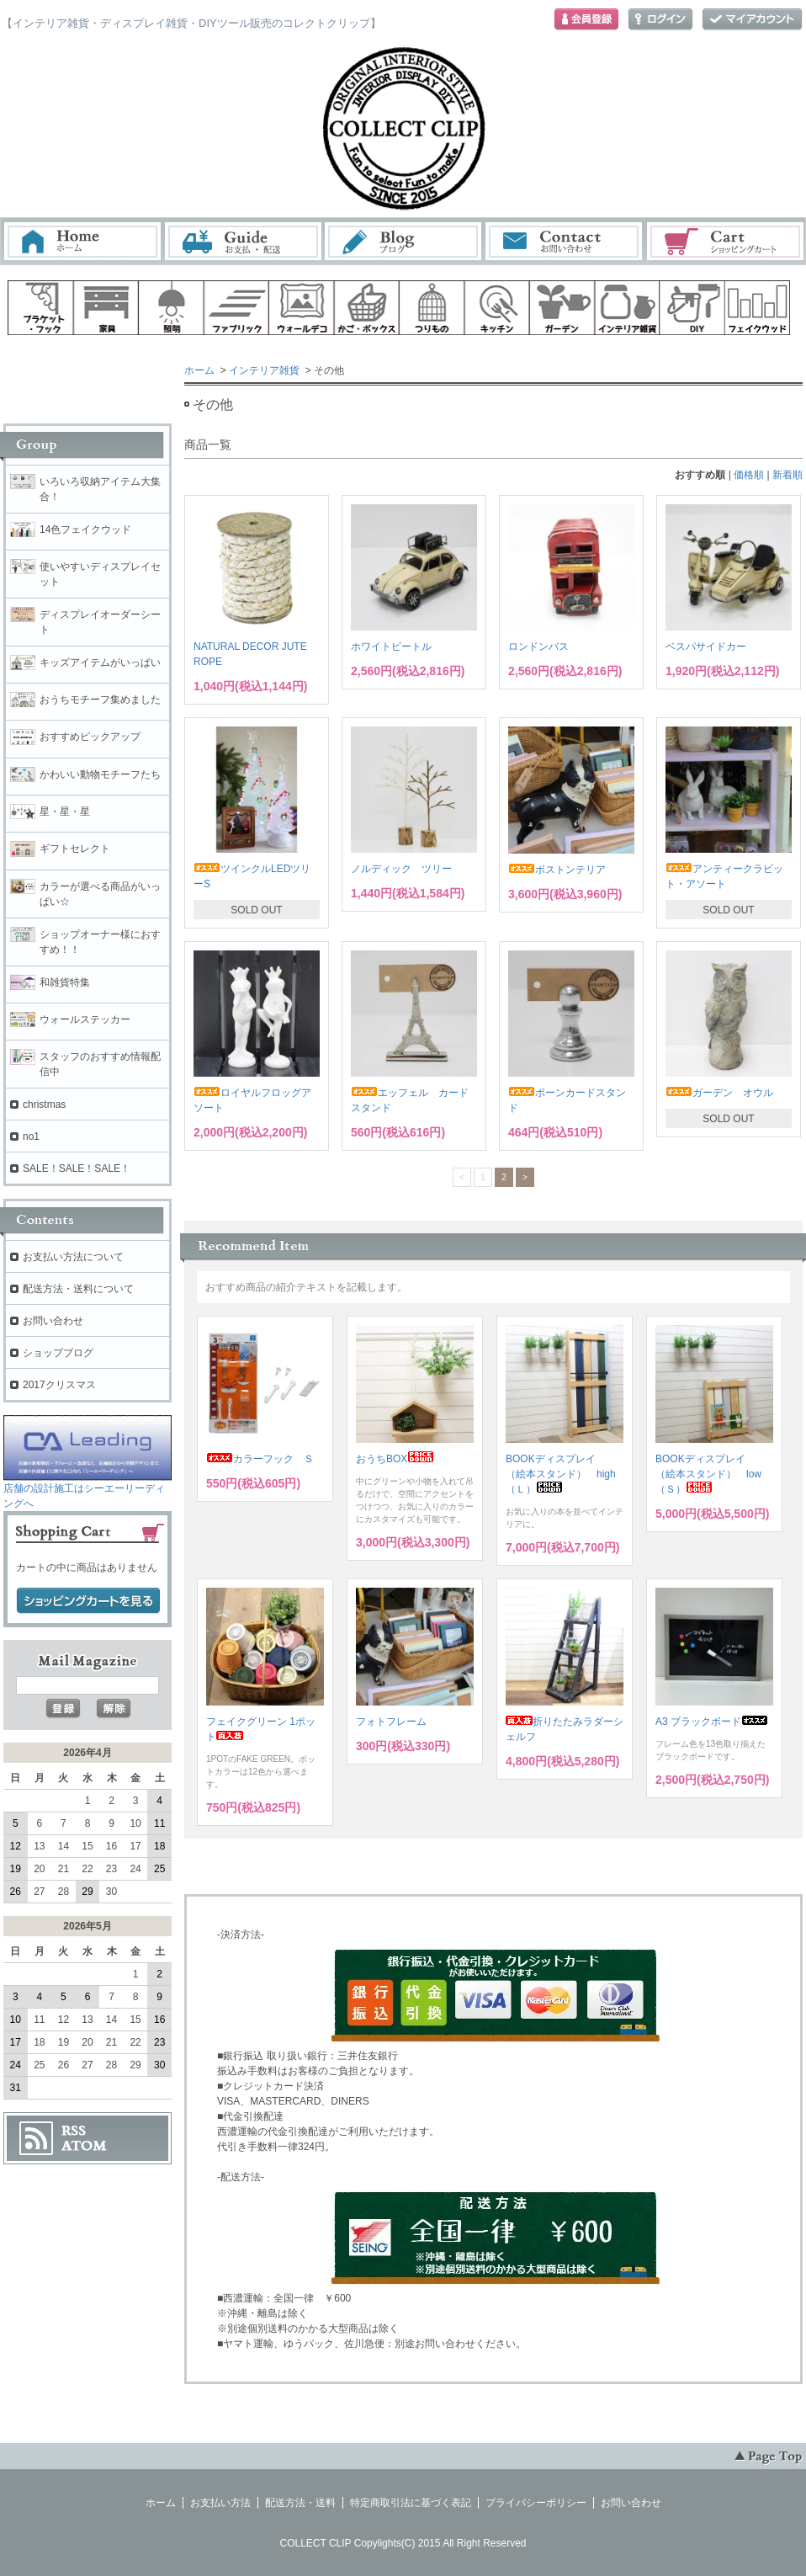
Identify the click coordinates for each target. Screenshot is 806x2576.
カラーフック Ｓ (260, 1459)
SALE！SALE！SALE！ (76, 1168)
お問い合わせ (564, 241)
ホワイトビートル (391, 646)
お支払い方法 (220, 2503)
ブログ (404, 241)
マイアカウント (752, 19)
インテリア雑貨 (264, 370)
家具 (106, 307)
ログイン (660, 19)
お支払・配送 (243, 241)
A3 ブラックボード (711, 1721)
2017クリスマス (59, 1385)
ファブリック (236, 307)
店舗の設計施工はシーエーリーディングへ (87, 1490)
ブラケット (40, 307)
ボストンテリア (557, 870)
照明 (171, 307)
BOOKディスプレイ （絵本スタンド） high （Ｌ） (566, 1474)
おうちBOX (395, 1459)
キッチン (497, 307)
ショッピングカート (726, 241)
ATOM (84, 2146)
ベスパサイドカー (705, 646)
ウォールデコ (301, 307)
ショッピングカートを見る (88, 1601)
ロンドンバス (538, 646)
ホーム (82, 241)
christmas (44, 1104)
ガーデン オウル (719, 1093)
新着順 (787, 475)
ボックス (367, 307)
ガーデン (562, 307)
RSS (73, 2131)
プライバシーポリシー (535, 2503)
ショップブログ (58, 1353)
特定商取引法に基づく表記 (410, 2503)
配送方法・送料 (300, 2503)
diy (692, 307)
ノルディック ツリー (401, 869)
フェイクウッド (758, 307)
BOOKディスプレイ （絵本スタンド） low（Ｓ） (708, 1474)
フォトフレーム (391, 1721)
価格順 (749, 475)
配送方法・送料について (78, 1289)
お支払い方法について (73, 1257)
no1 (31, 1136)
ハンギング (431, 307)
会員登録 (586, 19)
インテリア (627, 307)
